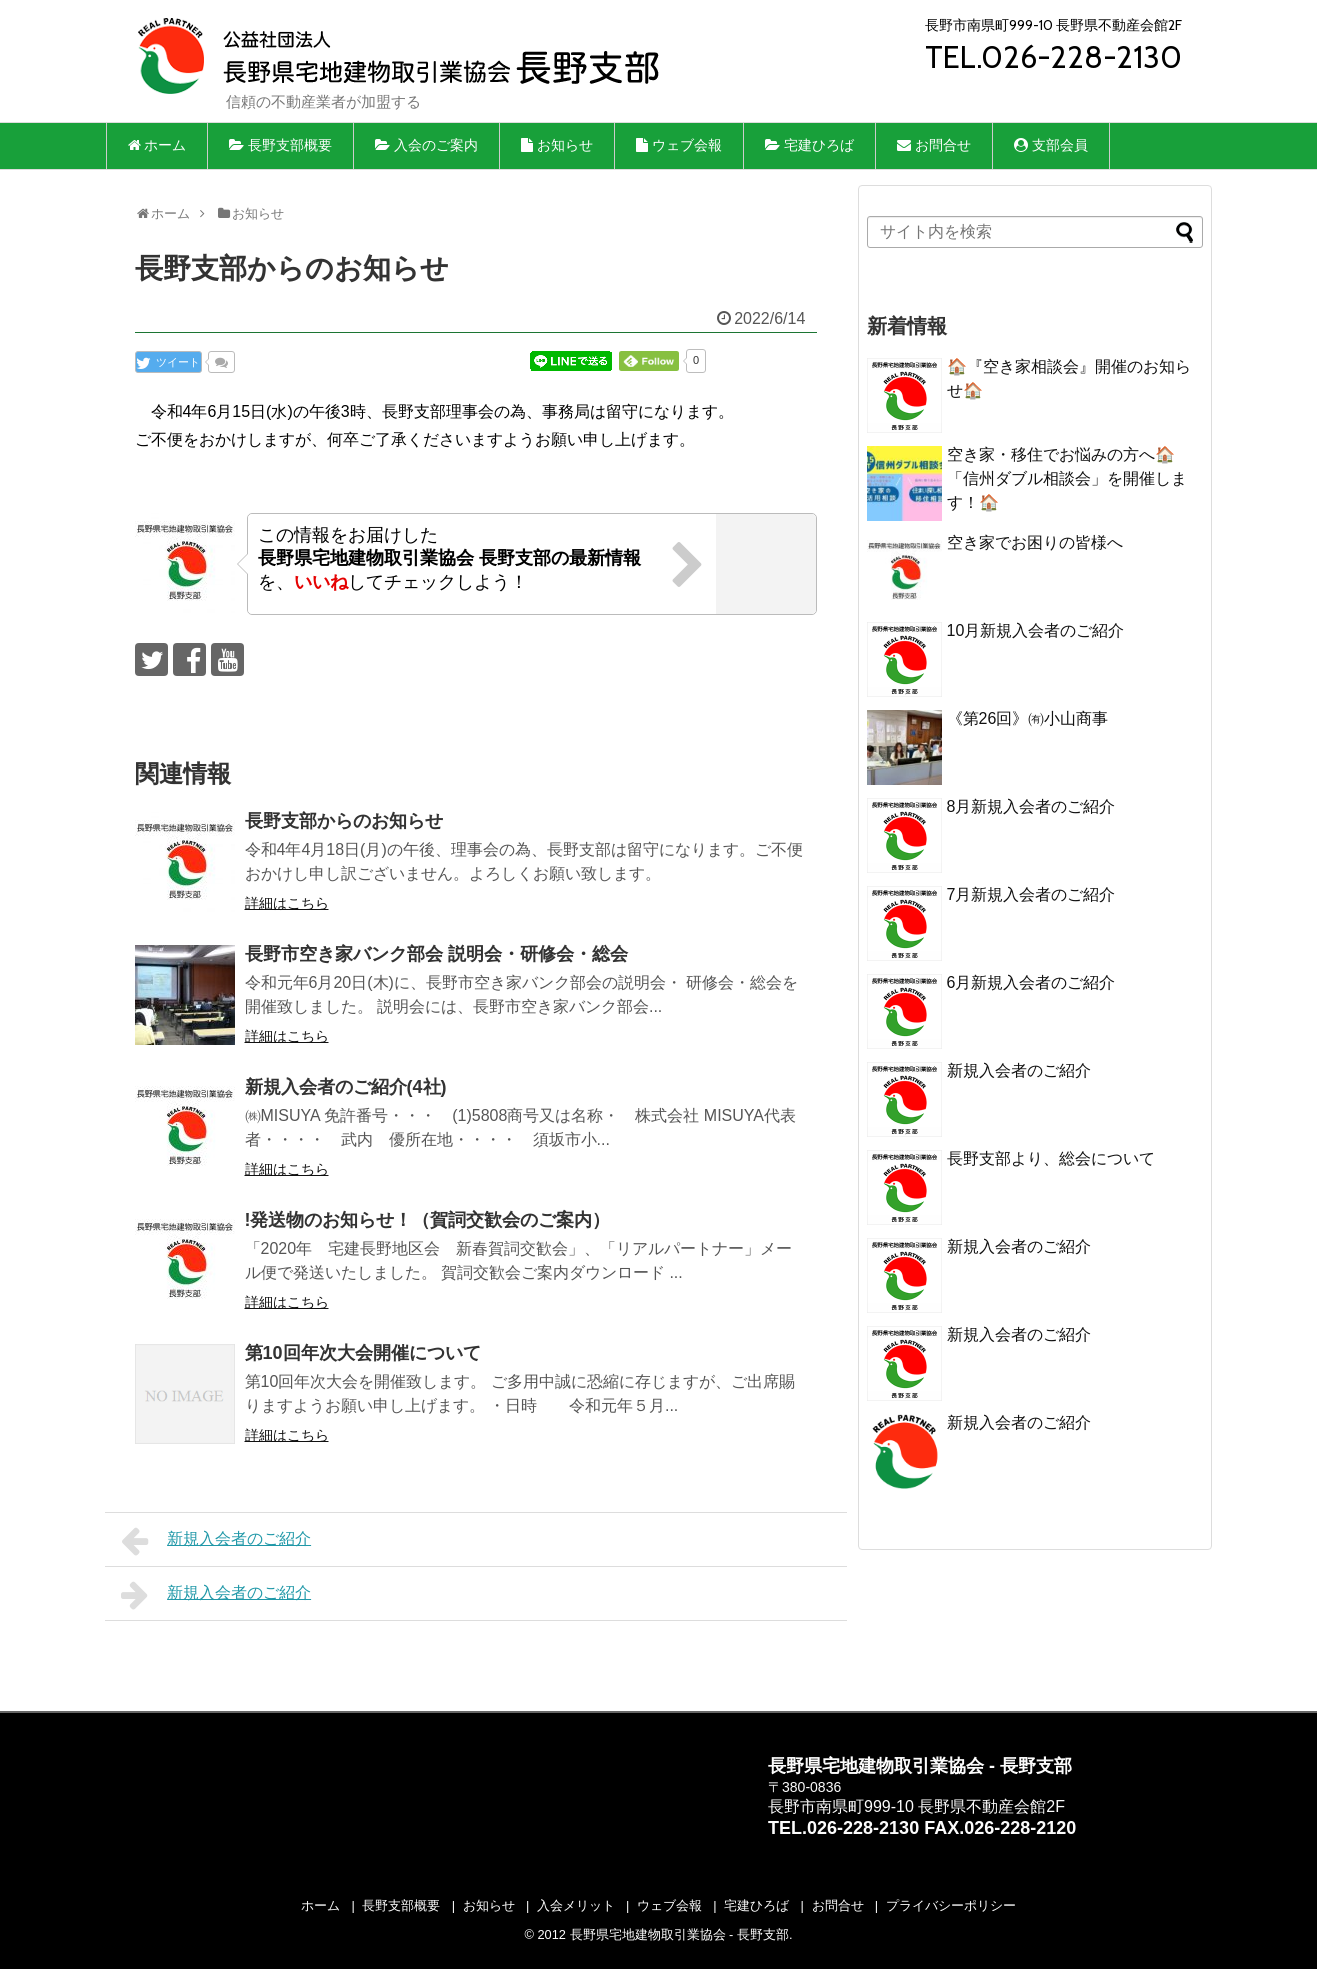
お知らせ (557, 145)
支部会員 (1051, 145)
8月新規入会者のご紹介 (1031, 806)
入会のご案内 (426, 145)
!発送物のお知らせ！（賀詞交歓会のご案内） (428, 1220)
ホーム (157, 145)
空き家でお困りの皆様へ (1043, 542)
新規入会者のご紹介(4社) (346, 1087)
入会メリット (576, 1905)
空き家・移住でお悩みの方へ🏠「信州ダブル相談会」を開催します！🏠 (1067, 478)
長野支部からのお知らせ (344, 821)
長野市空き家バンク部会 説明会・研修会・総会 (436, 954)
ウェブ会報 (679, 145)
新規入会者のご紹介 (216, 1541)
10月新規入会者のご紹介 (1036, 630)
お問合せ (934, 145)
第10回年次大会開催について (363, 1353)
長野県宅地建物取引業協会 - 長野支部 (679, 1934)
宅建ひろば (809, 145)
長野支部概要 (280, 145)
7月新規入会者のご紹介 (1031, 894)
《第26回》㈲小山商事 (1028, 718)
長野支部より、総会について (1051, 1158)
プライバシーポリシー (951, 1905)
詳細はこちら (287, 903)
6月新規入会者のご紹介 (1031, 982)
